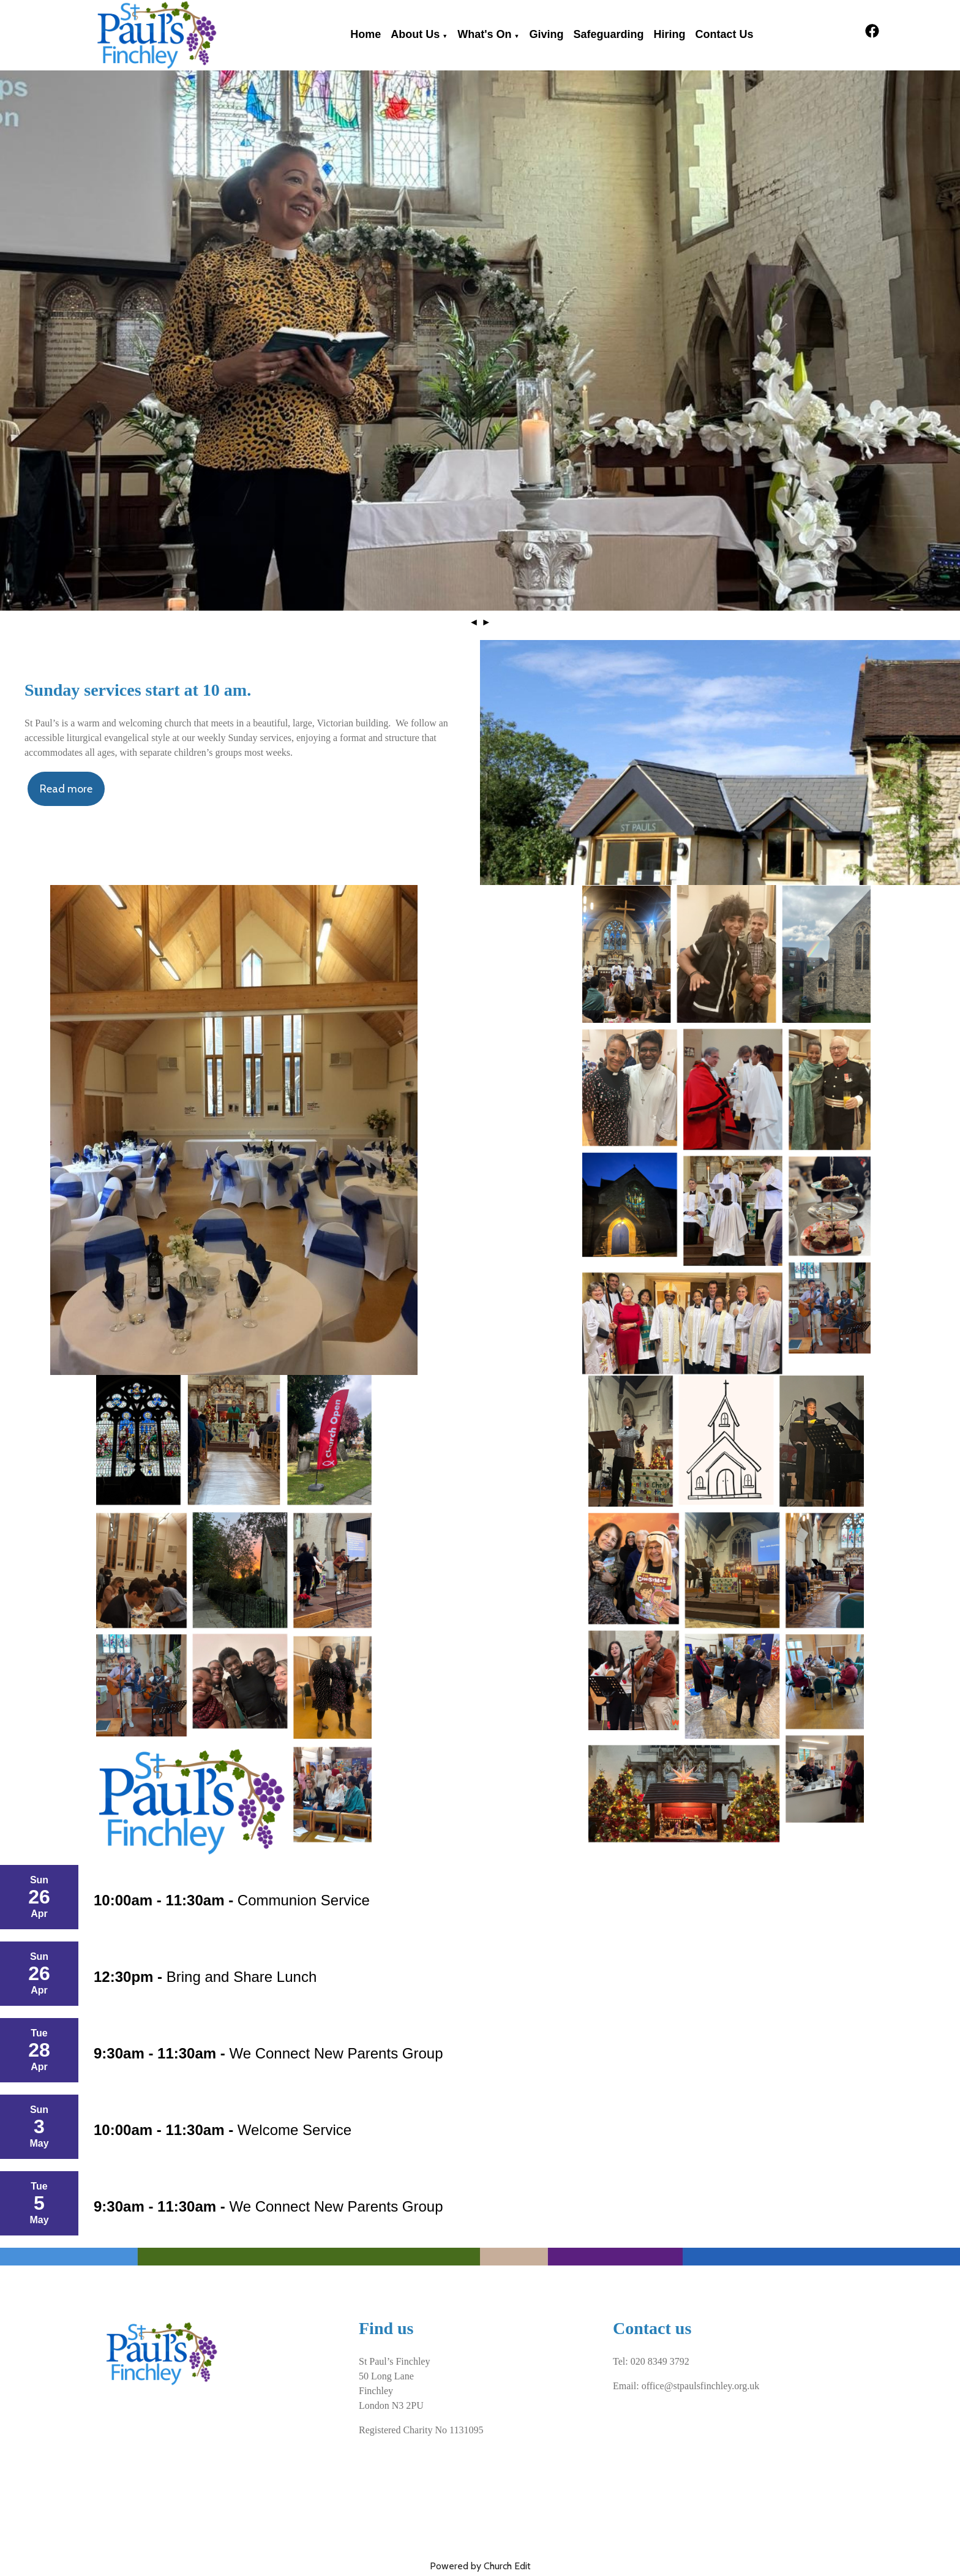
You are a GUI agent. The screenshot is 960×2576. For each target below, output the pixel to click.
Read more (66, 789)
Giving (546, 34)
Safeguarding (608, 34)
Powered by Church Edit (480, 2566)
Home (365, 34)
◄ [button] (474, 622)
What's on (484, 34)
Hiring (669, 34)
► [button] (486, 622)
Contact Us (724, 34)
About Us (415, 34)
